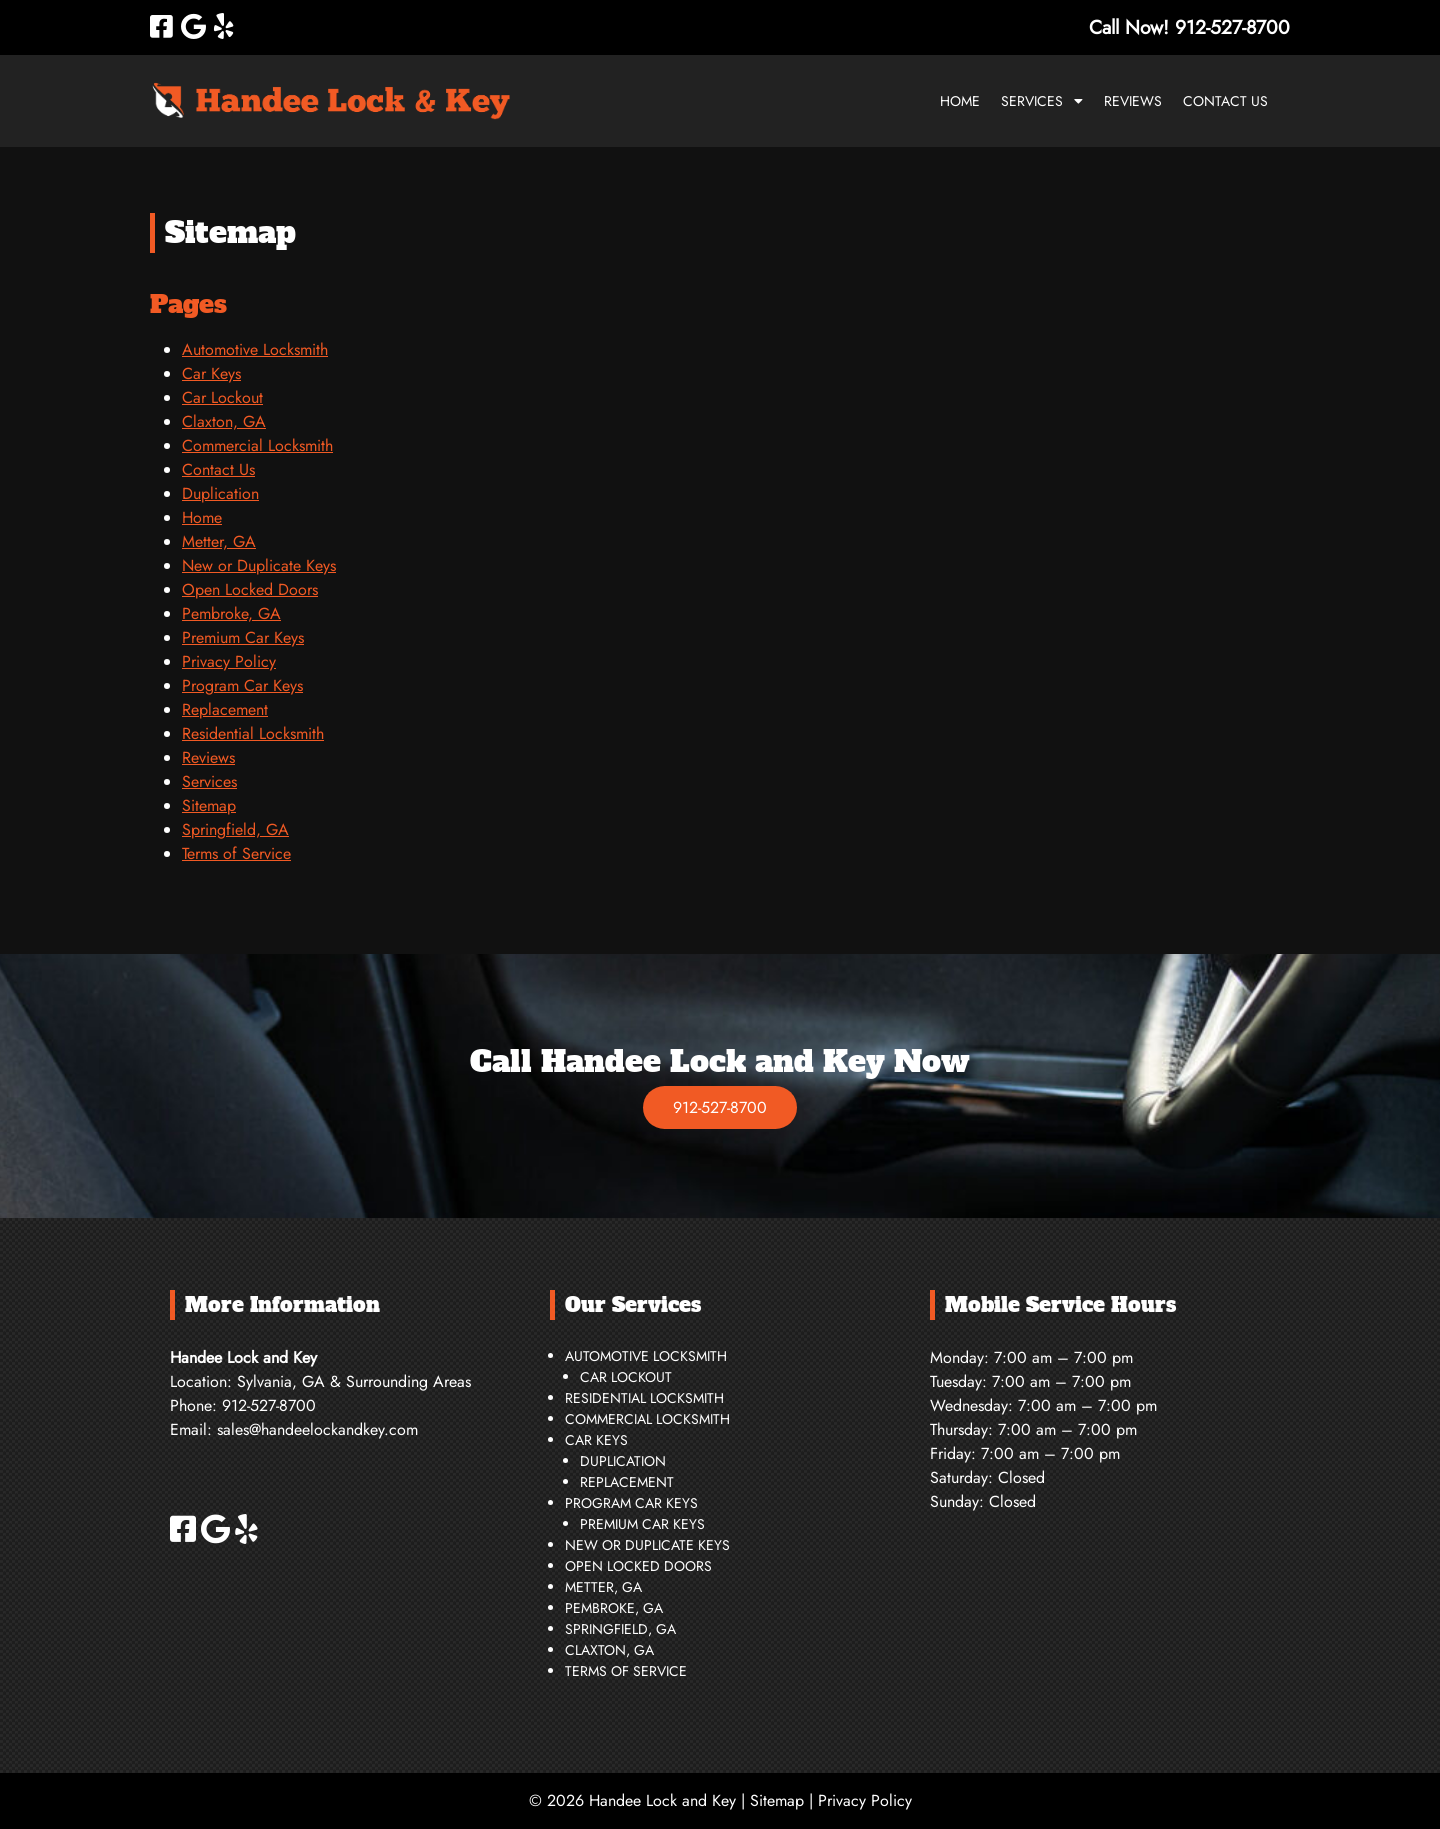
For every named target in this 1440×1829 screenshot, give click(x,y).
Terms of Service (236, 853)
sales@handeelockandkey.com (317, 1429)
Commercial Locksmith (257, 445)
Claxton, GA (224, 421)
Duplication (220, 493)
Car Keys (211, 373)
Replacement (225, 709)
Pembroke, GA (231, 613)
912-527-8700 (720, 1107)
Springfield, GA (235, 829)
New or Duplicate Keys (259, 565)
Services (1032, 101)
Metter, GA (219, 541)
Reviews (1133, 101)
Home (960, 101)
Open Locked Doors (250, 589)
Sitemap (209, 805)
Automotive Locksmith (255, 349)
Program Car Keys (242, 685)
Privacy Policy (229, 661)
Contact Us (1225, 101)
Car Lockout (222, 397)
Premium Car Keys (243, 637)
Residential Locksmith (253, 733)
